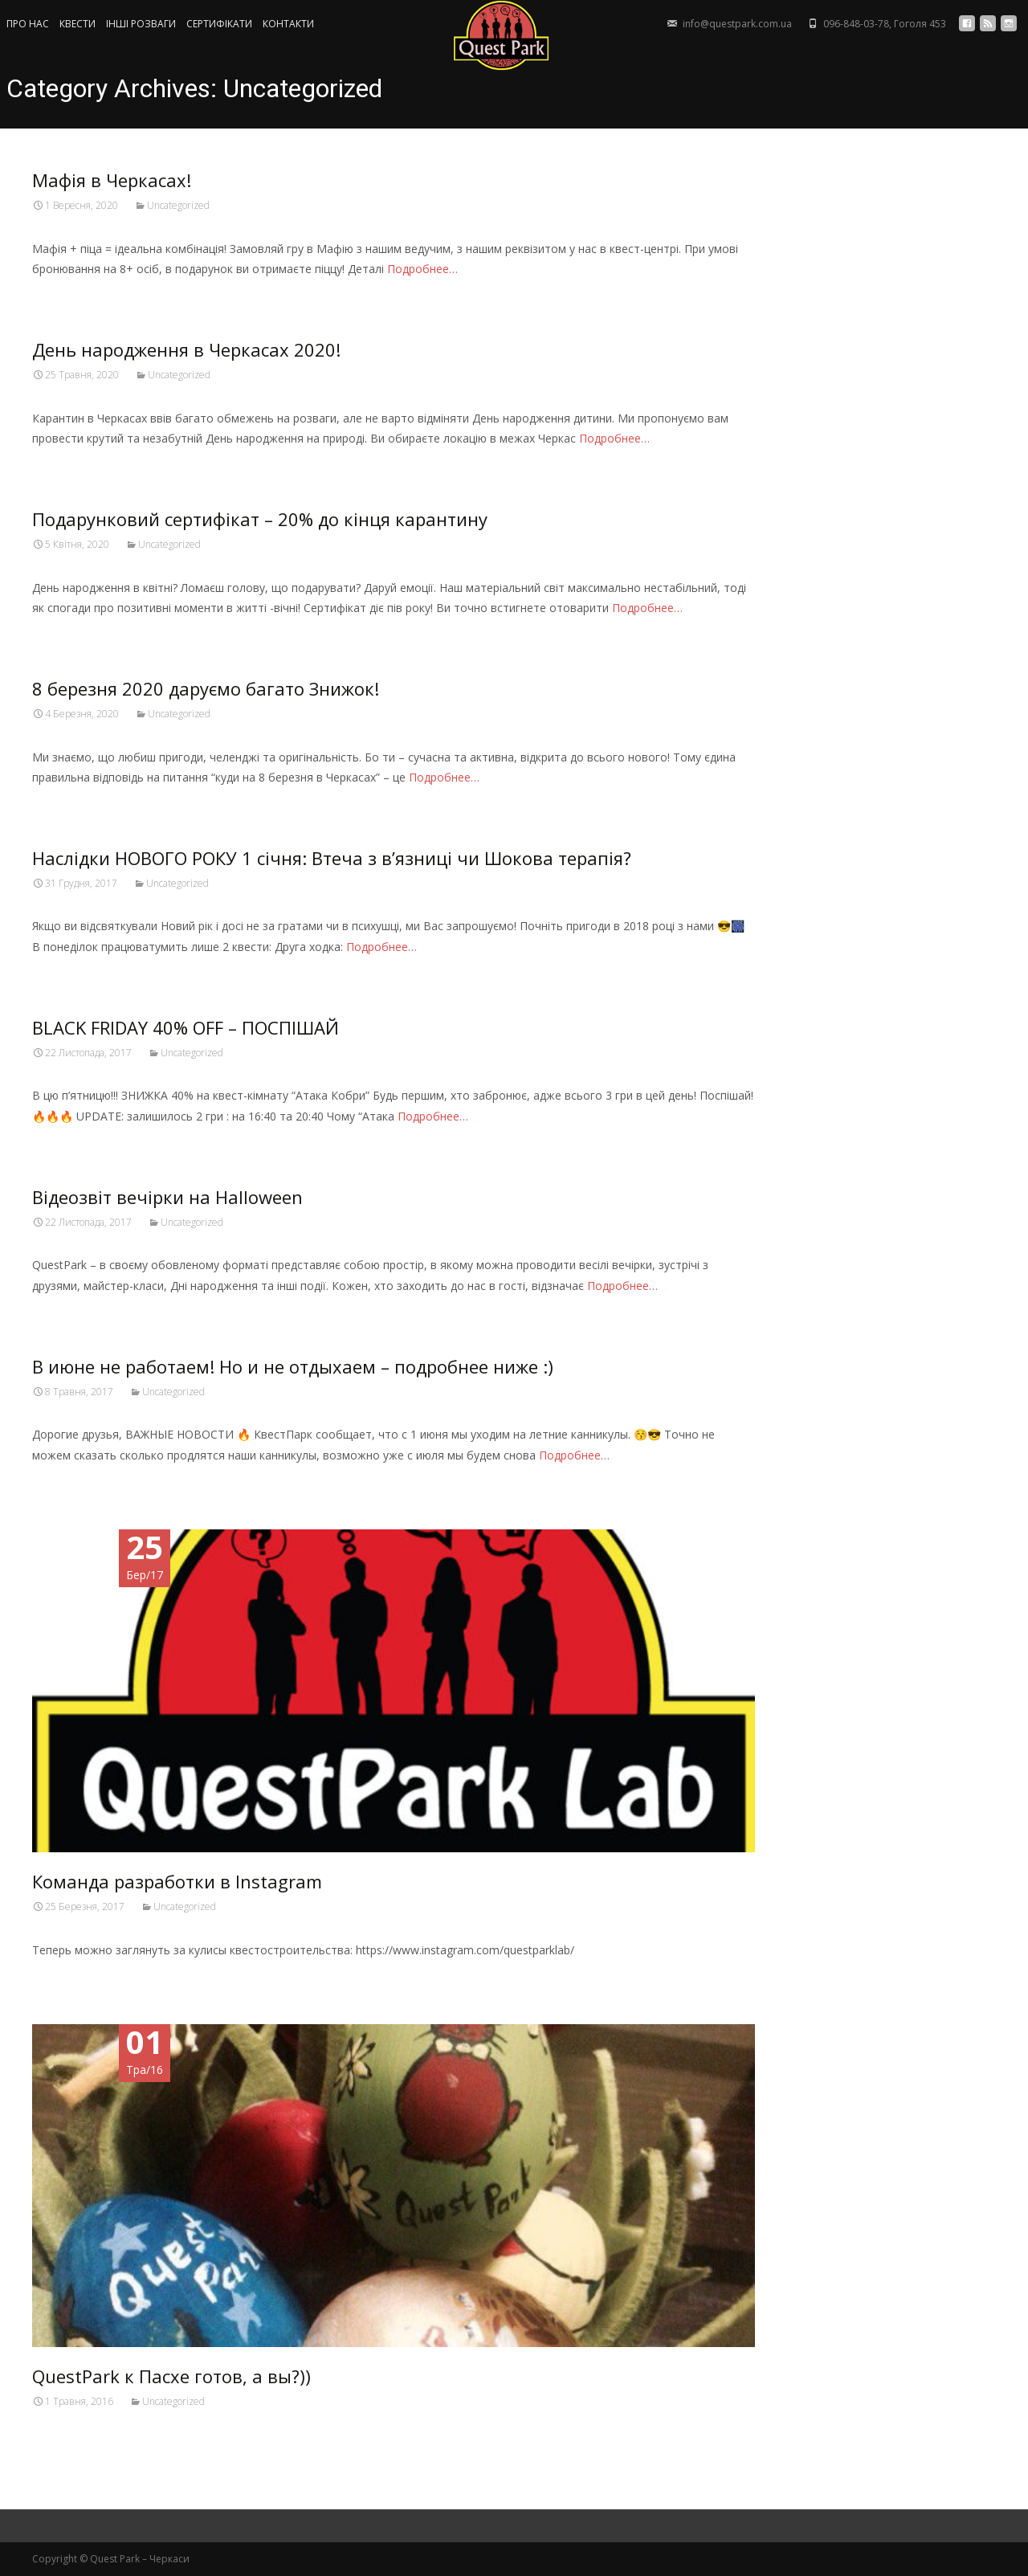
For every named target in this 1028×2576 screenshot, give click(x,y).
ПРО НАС (27, 24)
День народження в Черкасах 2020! (186, 349)
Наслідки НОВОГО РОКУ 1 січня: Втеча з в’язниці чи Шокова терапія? (331, 858)
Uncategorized (178, 205)
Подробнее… (422, 268)
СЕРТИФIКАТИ (219, 24)
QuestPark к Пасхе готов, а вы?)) (171, 2376)
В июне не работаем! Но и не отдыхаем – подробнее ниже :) (292, 1366)
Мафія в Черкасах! (111, 180)
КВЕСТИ (77, 24)
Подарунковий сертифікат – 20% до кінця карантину (259, 519)
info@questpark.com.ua (737, 24)
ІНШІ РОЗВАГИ (141, 24)
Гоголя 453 (920, 24)
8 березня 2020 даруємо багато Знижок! (205, 688)
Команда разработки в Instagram (177, 1881)
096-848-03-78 (856, 24)
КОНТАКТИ (288, 24)
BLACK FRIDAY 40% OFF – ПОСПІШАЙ (185, 1027)
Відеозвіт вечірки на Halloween (167, 1197)
